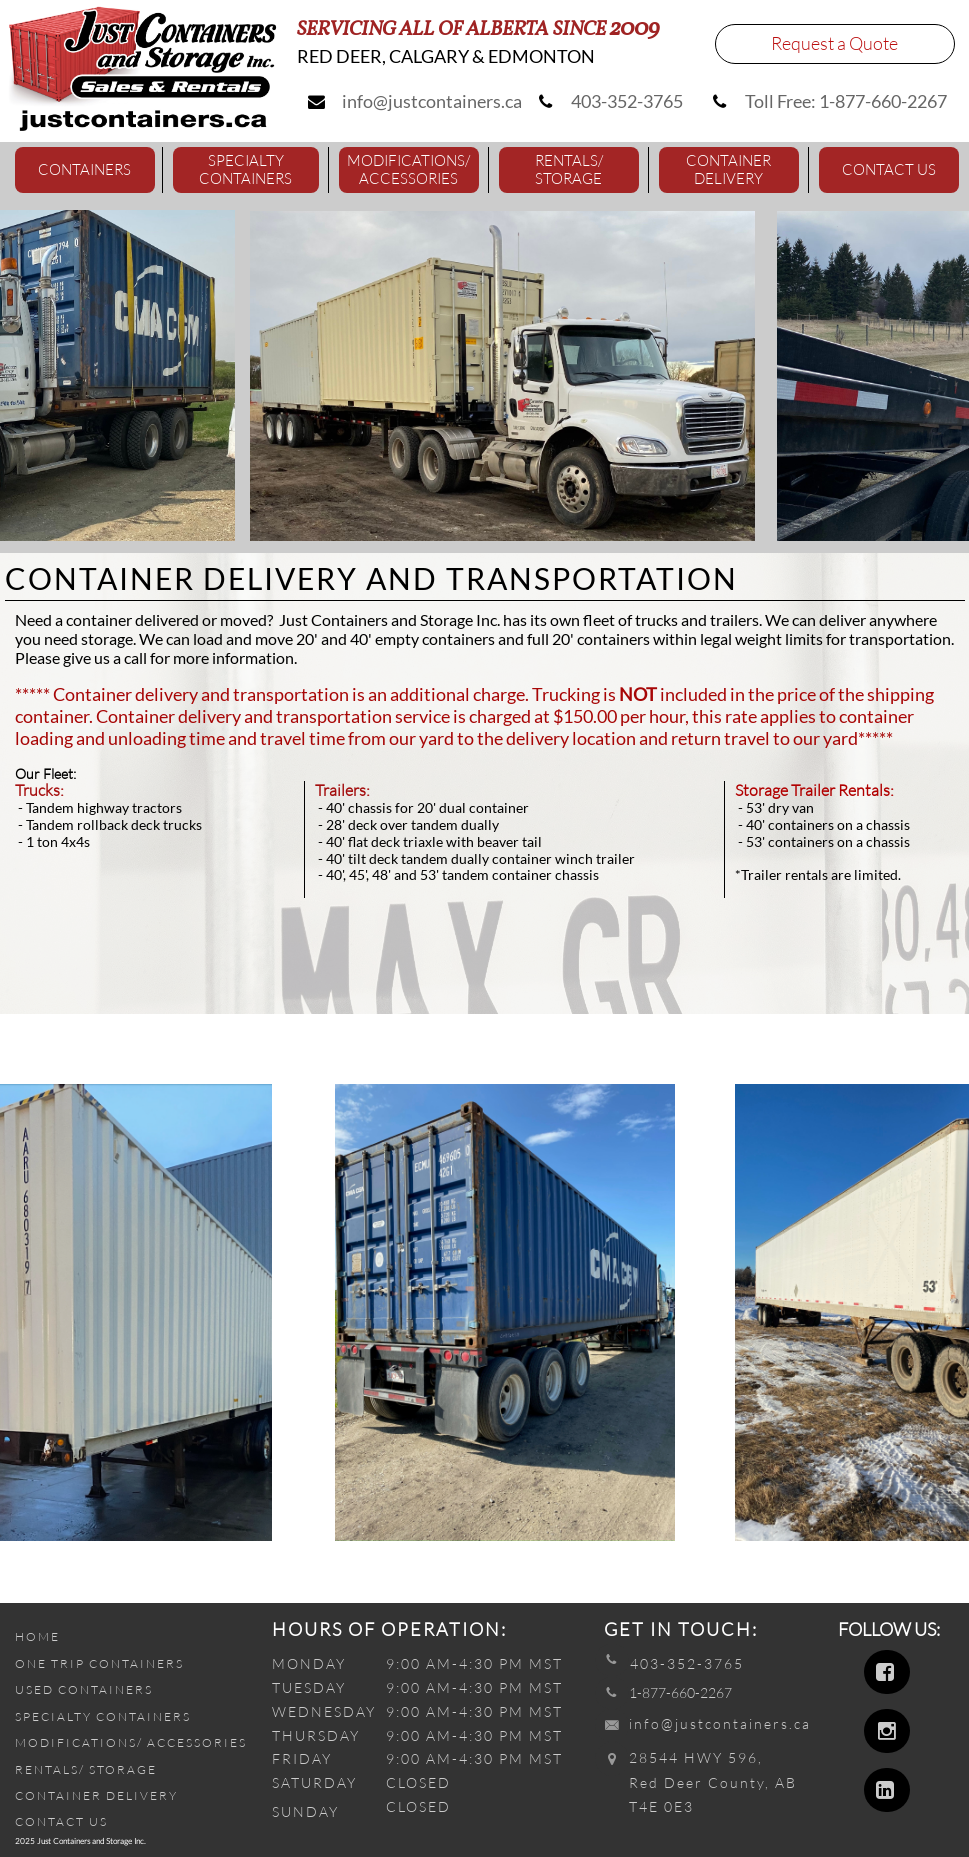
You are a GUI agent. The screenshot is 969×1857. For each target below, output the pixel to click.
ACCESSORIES (197, 1742)
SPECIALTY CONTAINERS (103, 1716)
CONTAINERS (134, 1663)
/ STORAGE (118, 1769)
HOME (37, 1636)
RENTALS (47, 1769)
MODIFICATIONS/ (81, 1742)
